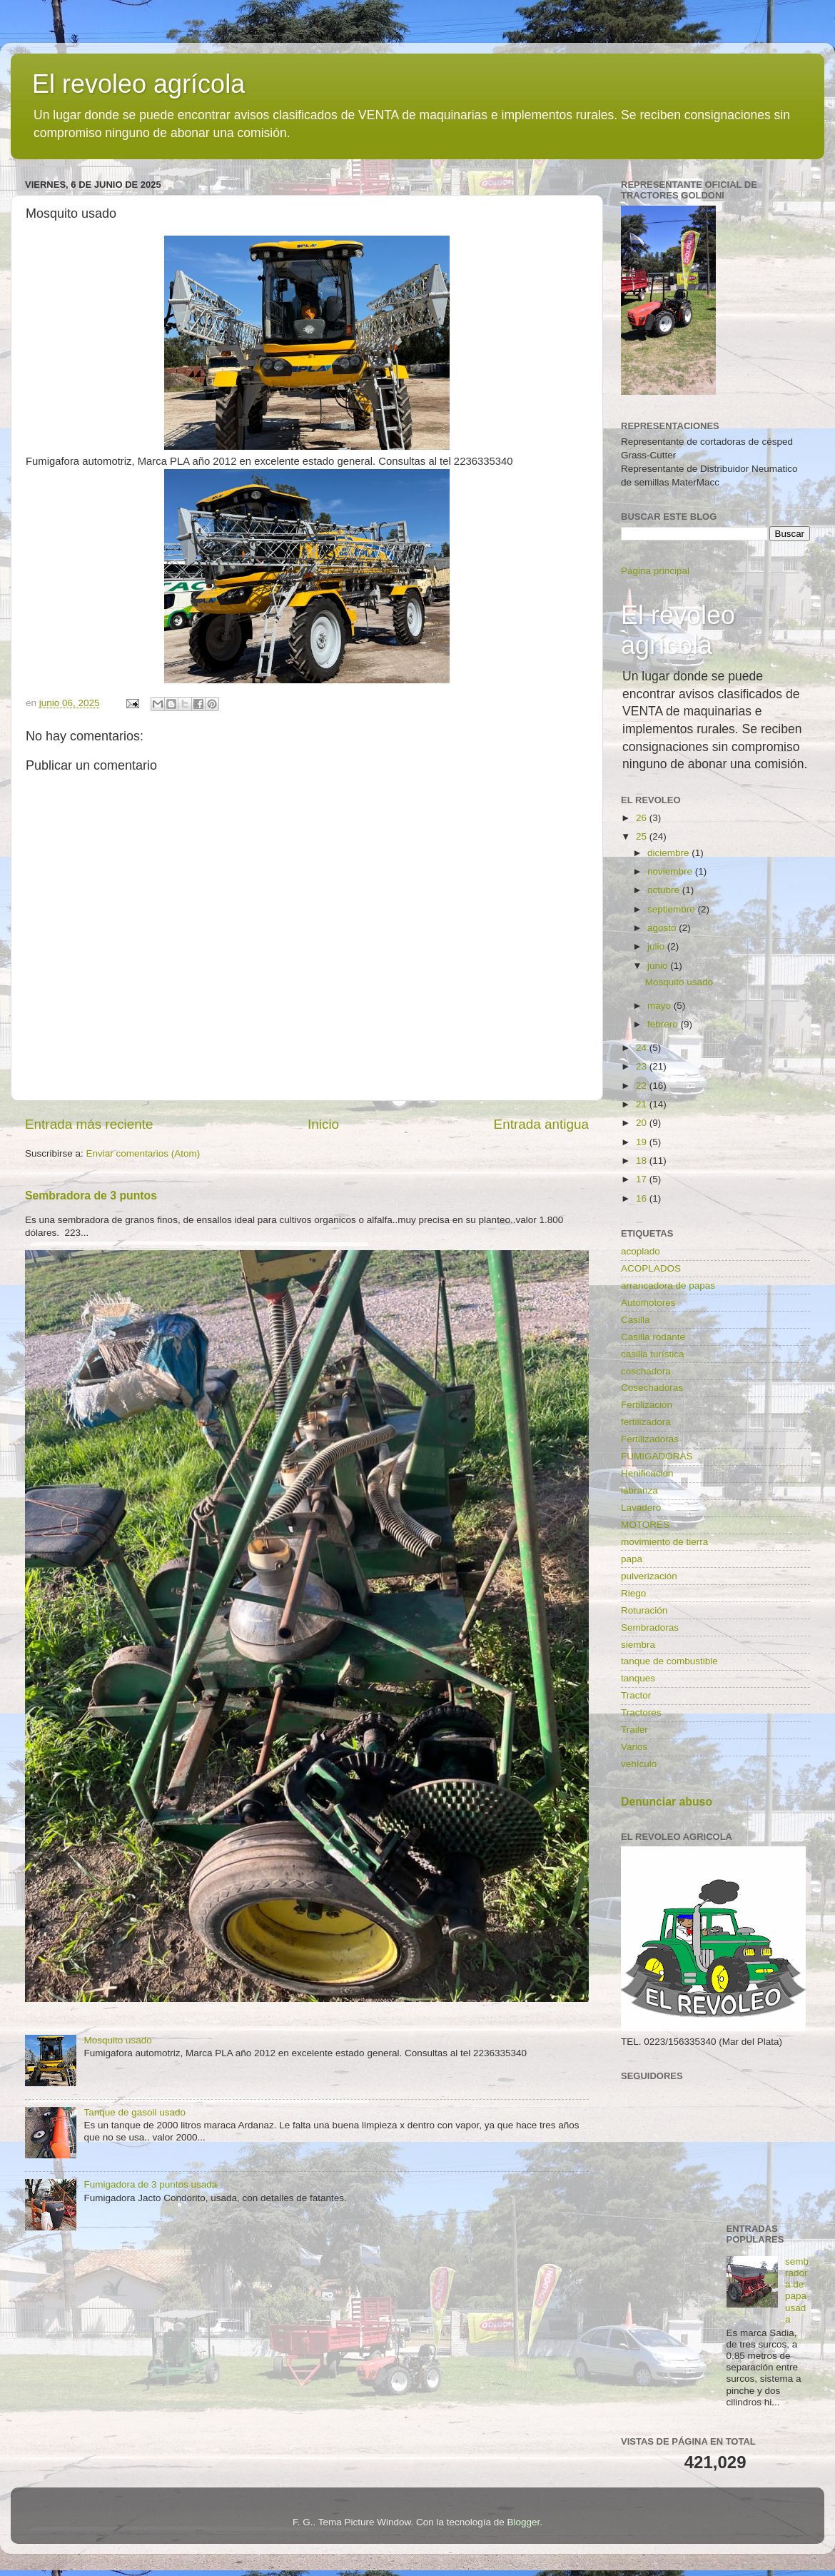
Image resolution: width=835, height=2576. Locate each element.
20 (642, 1122)
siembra (638, 1644)
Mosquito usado (117, 2040)
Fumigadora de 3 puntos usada (150, 2184)
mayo (660, 1005)
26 (642, 817)
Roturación (644, 1610)
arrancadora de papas (668, 1285)
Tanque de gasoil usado (135, 2112)
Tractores (641, 1712)
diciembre (669, 852)
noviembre (671, 871)
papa (631, 1559)
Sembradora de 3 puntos (91, 1195)
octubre (664, 890)
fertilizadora (646, 1422)
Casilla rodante (653, 1337)
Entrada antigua (541, 1124)
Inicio (323, 1124)
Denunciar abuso (666, 1802)
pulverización (649, 1576)
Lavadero (641, 1507)
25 (642, 836)
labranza (639, 1490)
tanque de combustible (669, 1661)
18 (642, 1160)
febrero (664, 1024)
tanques (638, 1678)
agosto (663, 927)
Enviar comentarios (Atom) (143, 1153)
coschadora (646, 1371)
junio (658, 965)
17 (642, 1179)
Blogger (523, 2522)
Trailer (634, 1729)
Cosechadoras (652, 1387)
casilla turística (652, 1354)
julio (657, 946)
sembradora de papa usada (797, 2290)
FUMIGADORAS (657, 1456)
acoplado (640, 1251)
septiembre (672, 909)
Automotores (648, 1302)
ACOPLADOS (651, 1268)
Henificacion (647, 1473)
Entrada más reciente (89, 1124)
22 (642, 1085)
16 (642, 1198)
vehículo (639, 1764)
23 (642, 1066)
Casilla (635, 1319)
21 (642, 1104)
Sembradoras (650, 1627)
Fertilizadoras (650, 1439)
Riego (633, 1593)
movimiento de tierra (664, 1541)
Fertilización (646, 1404)
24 (642, 1047)
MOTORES (645, 1524)
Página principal (655, 570)
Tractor (636, 1695)
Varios (634, 1746)
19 (642, 1142)
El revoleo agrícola (138, 84)
